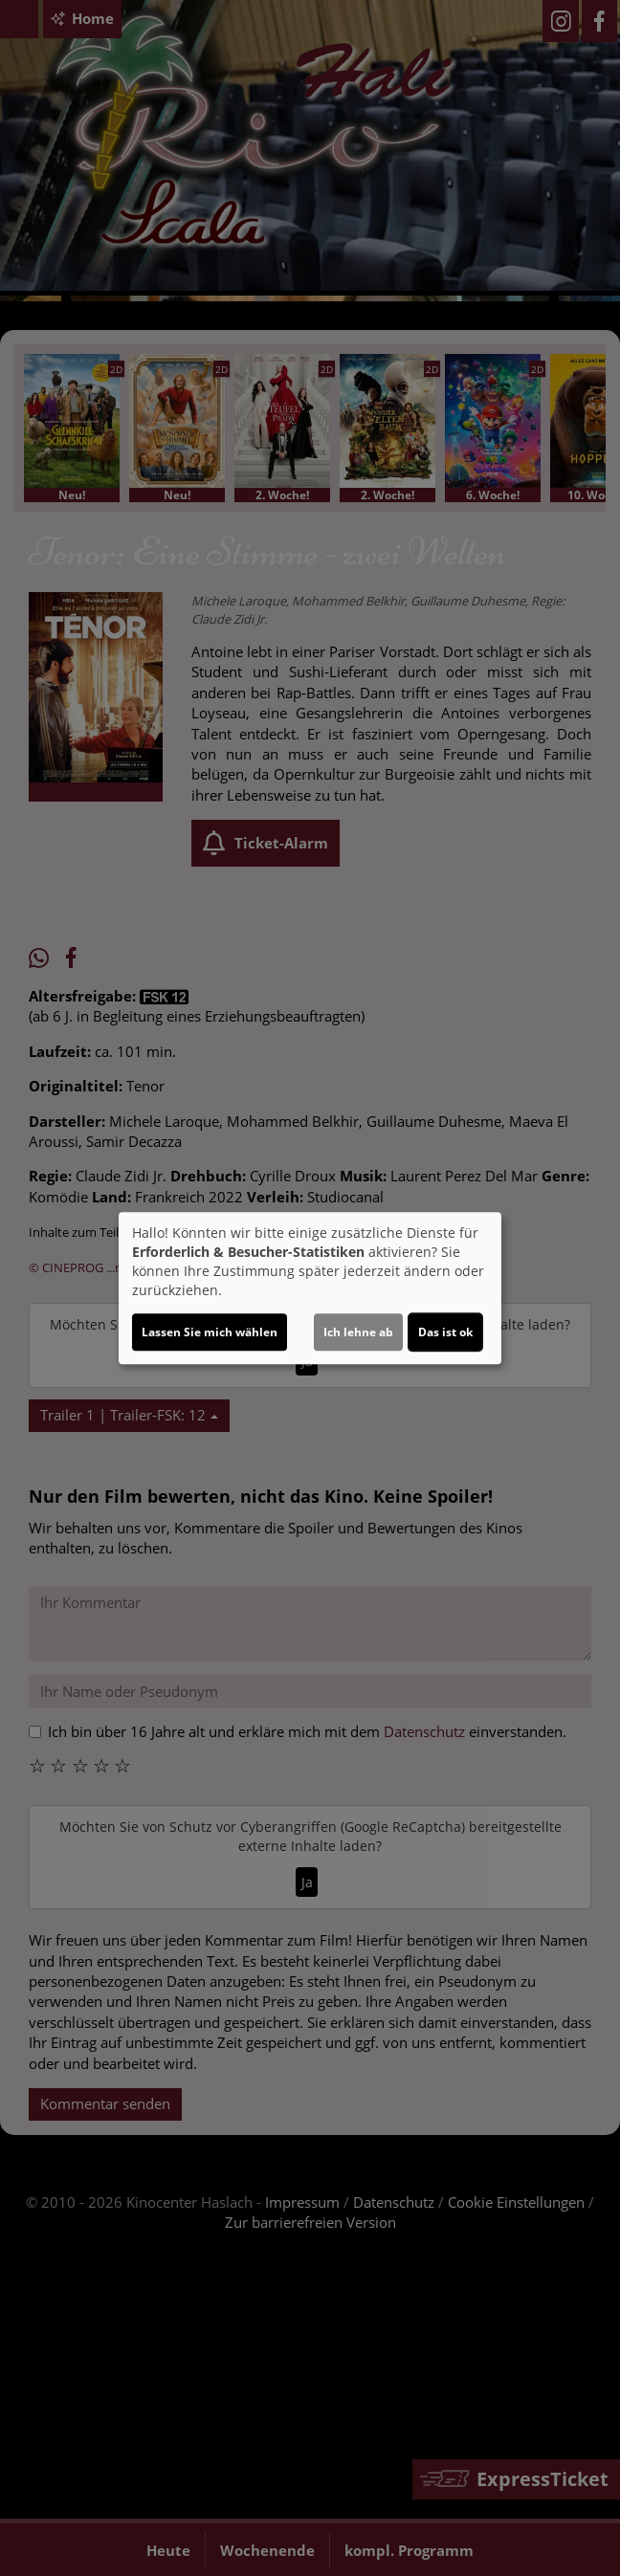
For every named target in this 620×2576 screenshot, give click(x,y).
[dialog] (310, 1288)
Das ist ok (445, 1332)
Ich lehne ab (358, 1332)
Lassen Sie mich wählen (209, 1332)
